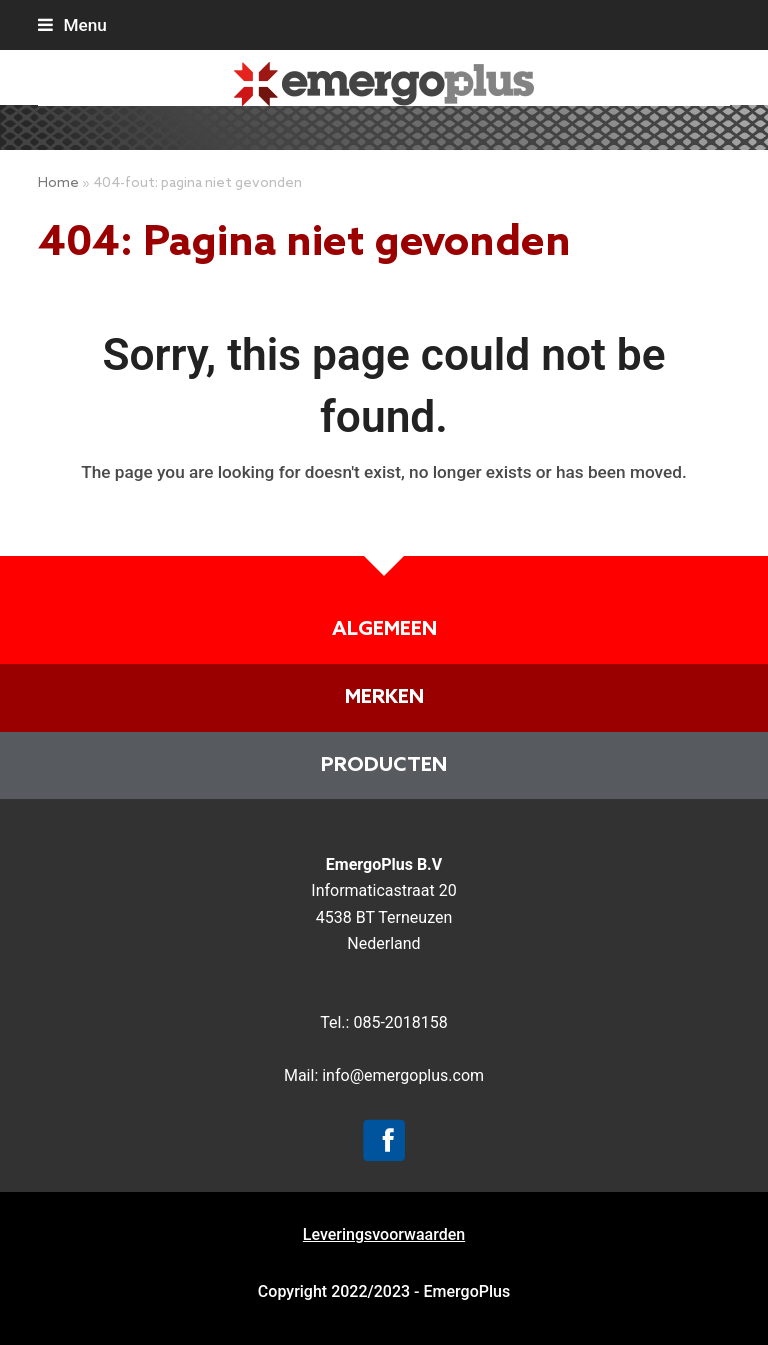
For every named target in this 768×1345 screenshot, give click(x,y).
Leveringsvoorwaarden (384, 1234)
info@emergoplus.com (403, 1075)
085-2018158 (400, 1022)
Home (58, 183)
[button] (72, 25)
